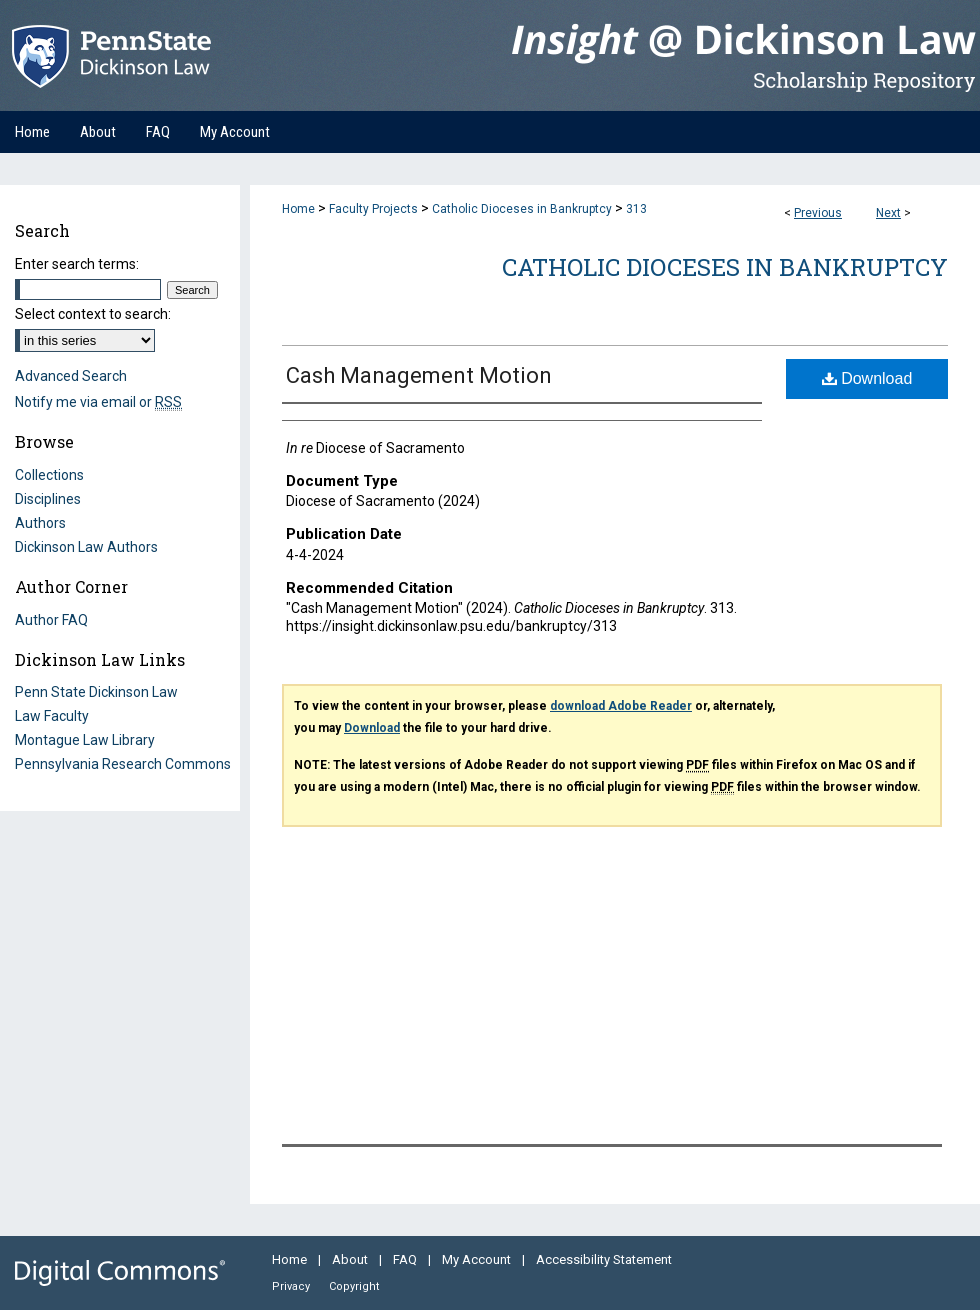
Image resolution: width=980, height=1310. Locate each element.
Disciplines (48, 499)
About (351, 1259)
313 (636, 209)
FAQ (406, 1259)
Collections (49, 475)
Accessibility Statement (604, 1259)
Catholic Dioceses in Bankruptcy (522, 209)
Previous (818, 213)
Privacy (292, 1286)
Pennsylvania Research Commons (123, 764)
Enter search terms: (77, 264)
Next (888, 213)
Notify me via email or (98, 402)
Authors (40, 523)
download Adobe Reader (621, 706)
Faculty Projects (373, 209)
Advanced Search (71, 376)
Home (298, 209)
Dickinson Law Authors (86, 547)
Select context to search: (93, 314)
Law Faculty (52, 716)
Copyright (354, 1286)
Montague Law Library (85, 740)
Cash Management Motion (419, 375)
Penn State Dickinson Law (96, 692)
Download (867, 378)
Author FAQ (51, 620)
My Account (478, 1259)
